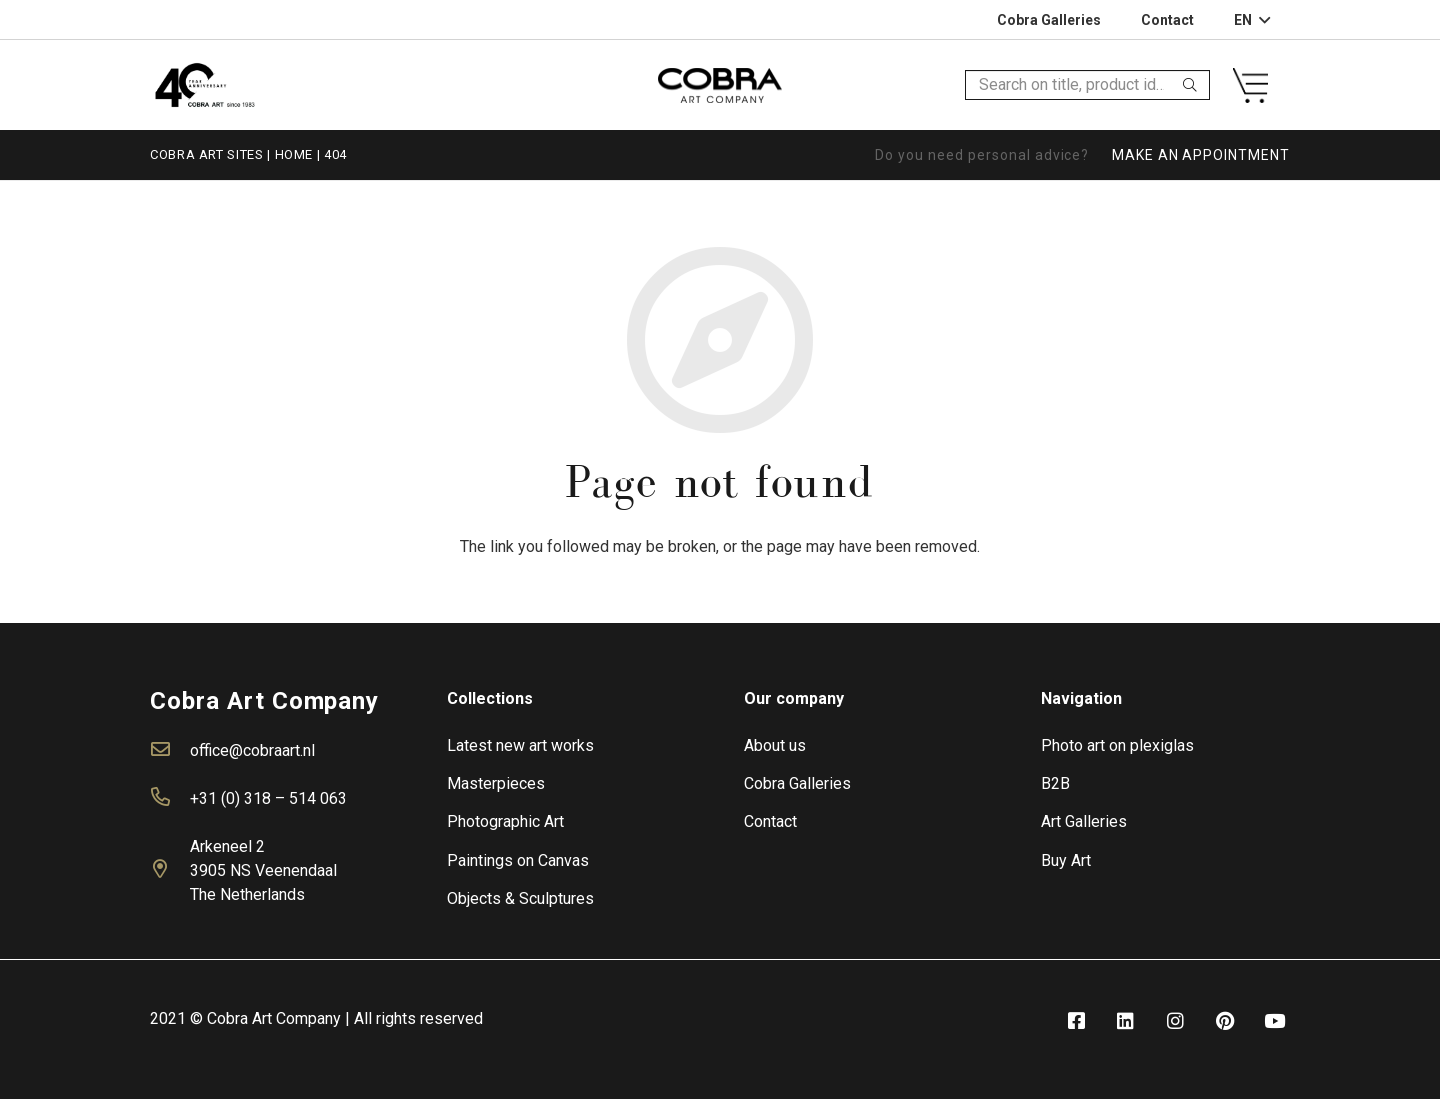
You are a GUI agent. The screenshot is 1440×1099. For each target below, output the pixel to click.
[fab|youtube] (1275, 1021)
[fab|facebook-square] (1076, 1021)
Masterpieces (496, 783)
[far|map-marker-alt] (170, 871)
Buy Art (1066, 860)
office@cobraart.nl (252, 750)
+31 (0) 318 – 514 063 (268, 798)
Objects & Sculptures (520, 898)
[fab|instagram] (1175, 1021)
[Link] (204, 84)
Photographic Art (505, 821)
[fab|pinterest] (1225, 1021)
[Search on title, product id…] (1087, 85)
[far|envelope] (170, 751)
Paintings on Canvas (518, 860)
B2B (1055, 783)
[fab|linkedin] (1126, 1021)
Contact (770, 821)
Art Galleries (1084, 821)
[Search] (1190, 85)
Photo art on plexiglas (1117, 745)
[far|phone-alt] (170, 799)
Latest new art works (520, 745)
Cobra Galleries (797, 783)
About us (775, 745)
